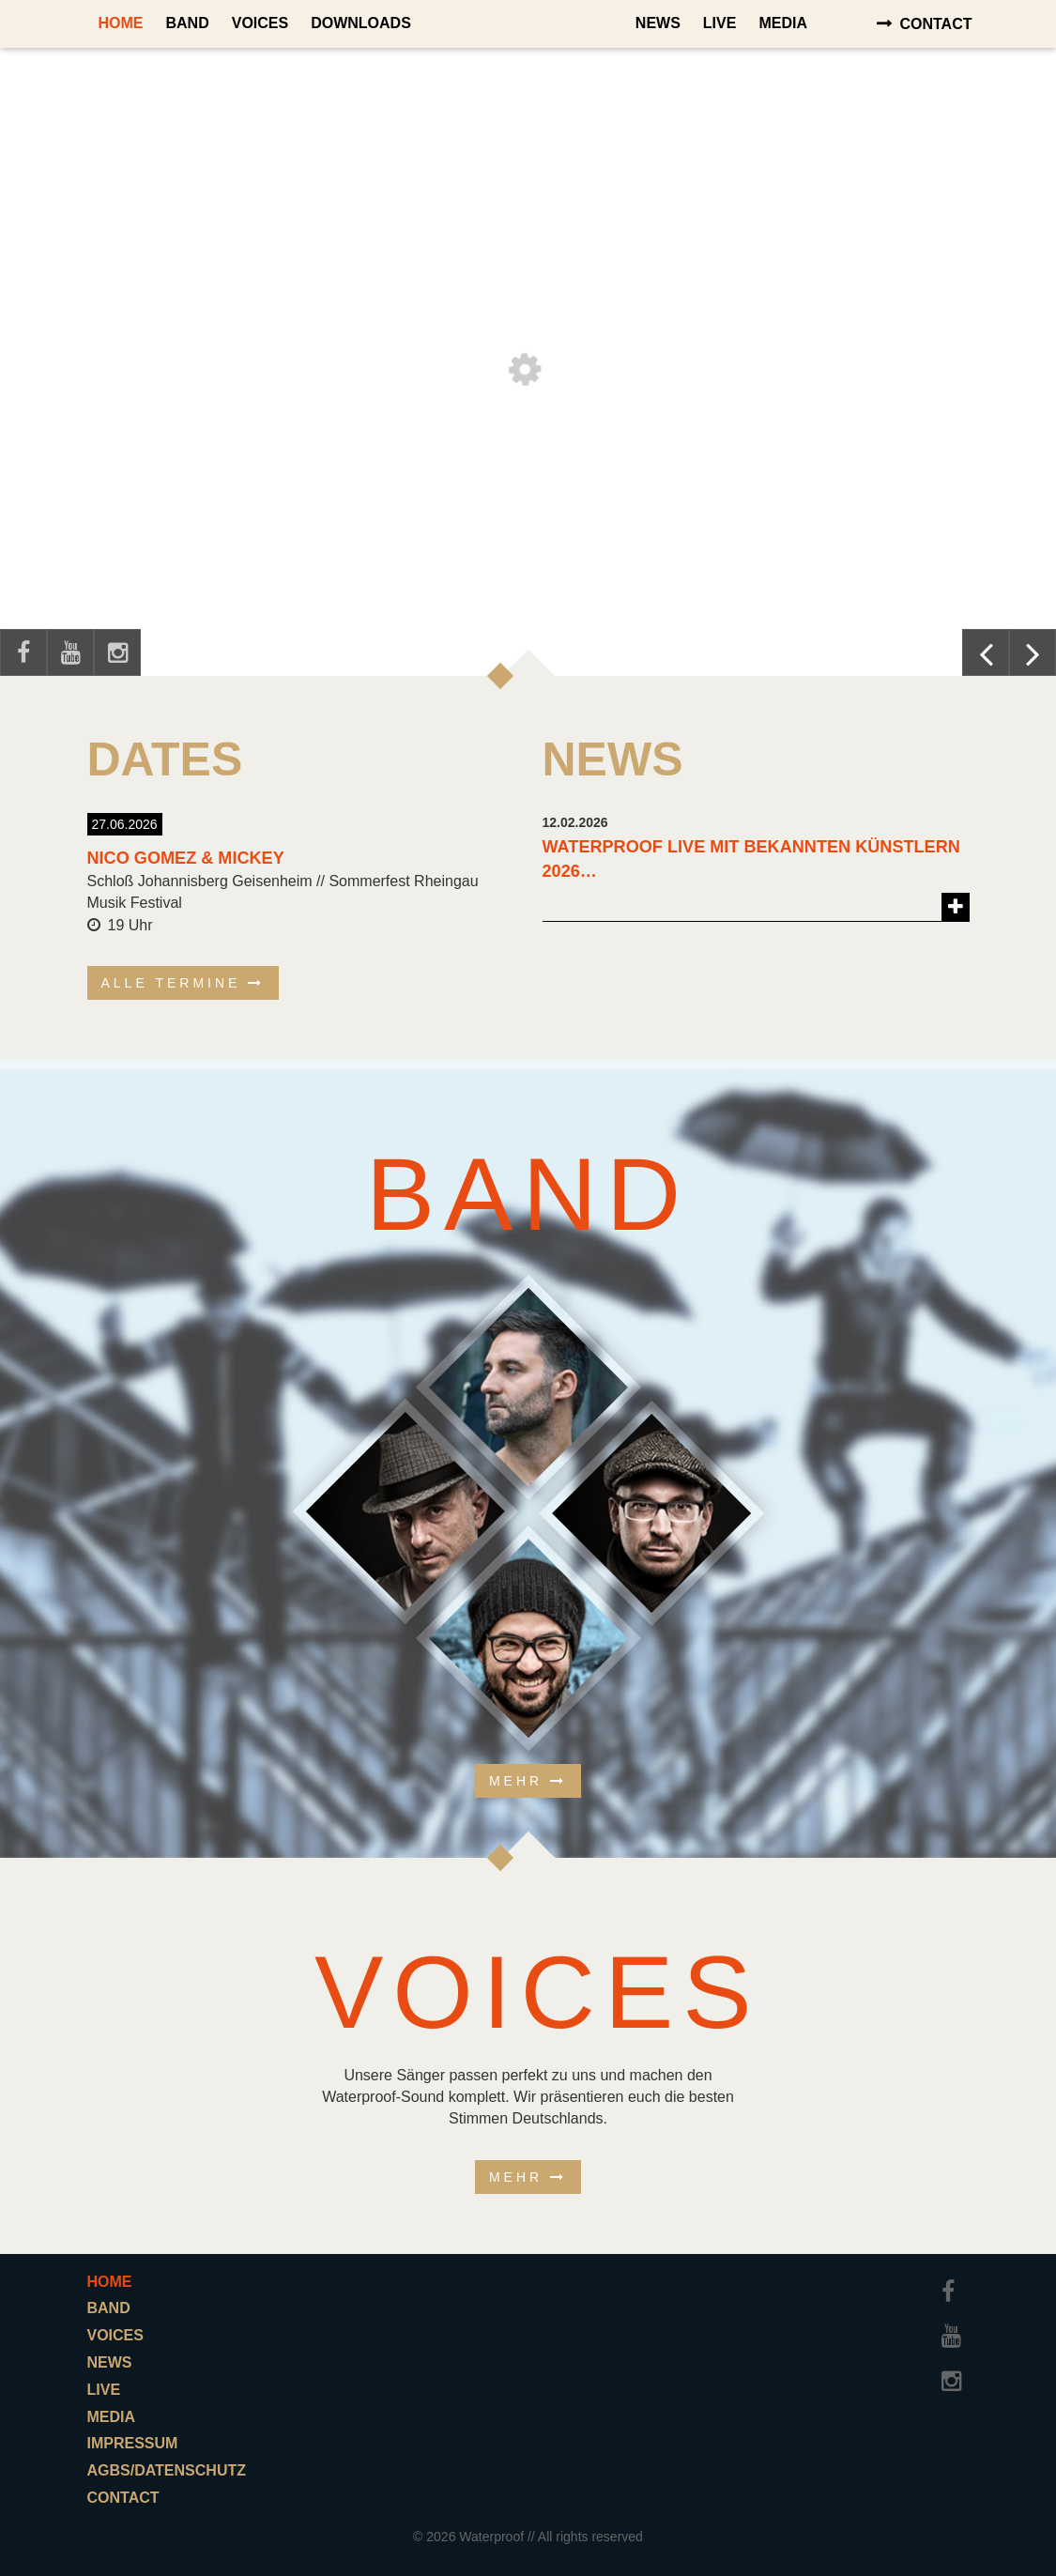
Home (121, 23)
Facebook (23, 652)
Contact (935, 24)
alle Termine (171, 982)
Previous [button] (985, 652)
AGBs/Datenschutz (166, 2470)
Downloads (361, 23)
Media (782, 23)
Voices (260, 23)
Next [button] (1032, 652)
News (658, 23)
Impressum (132, 2443)
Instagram (117, 652)
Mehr (516, 1780)
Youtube (70, 652)
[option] (528, 361)
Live (720, 23)
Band (187, 23)
